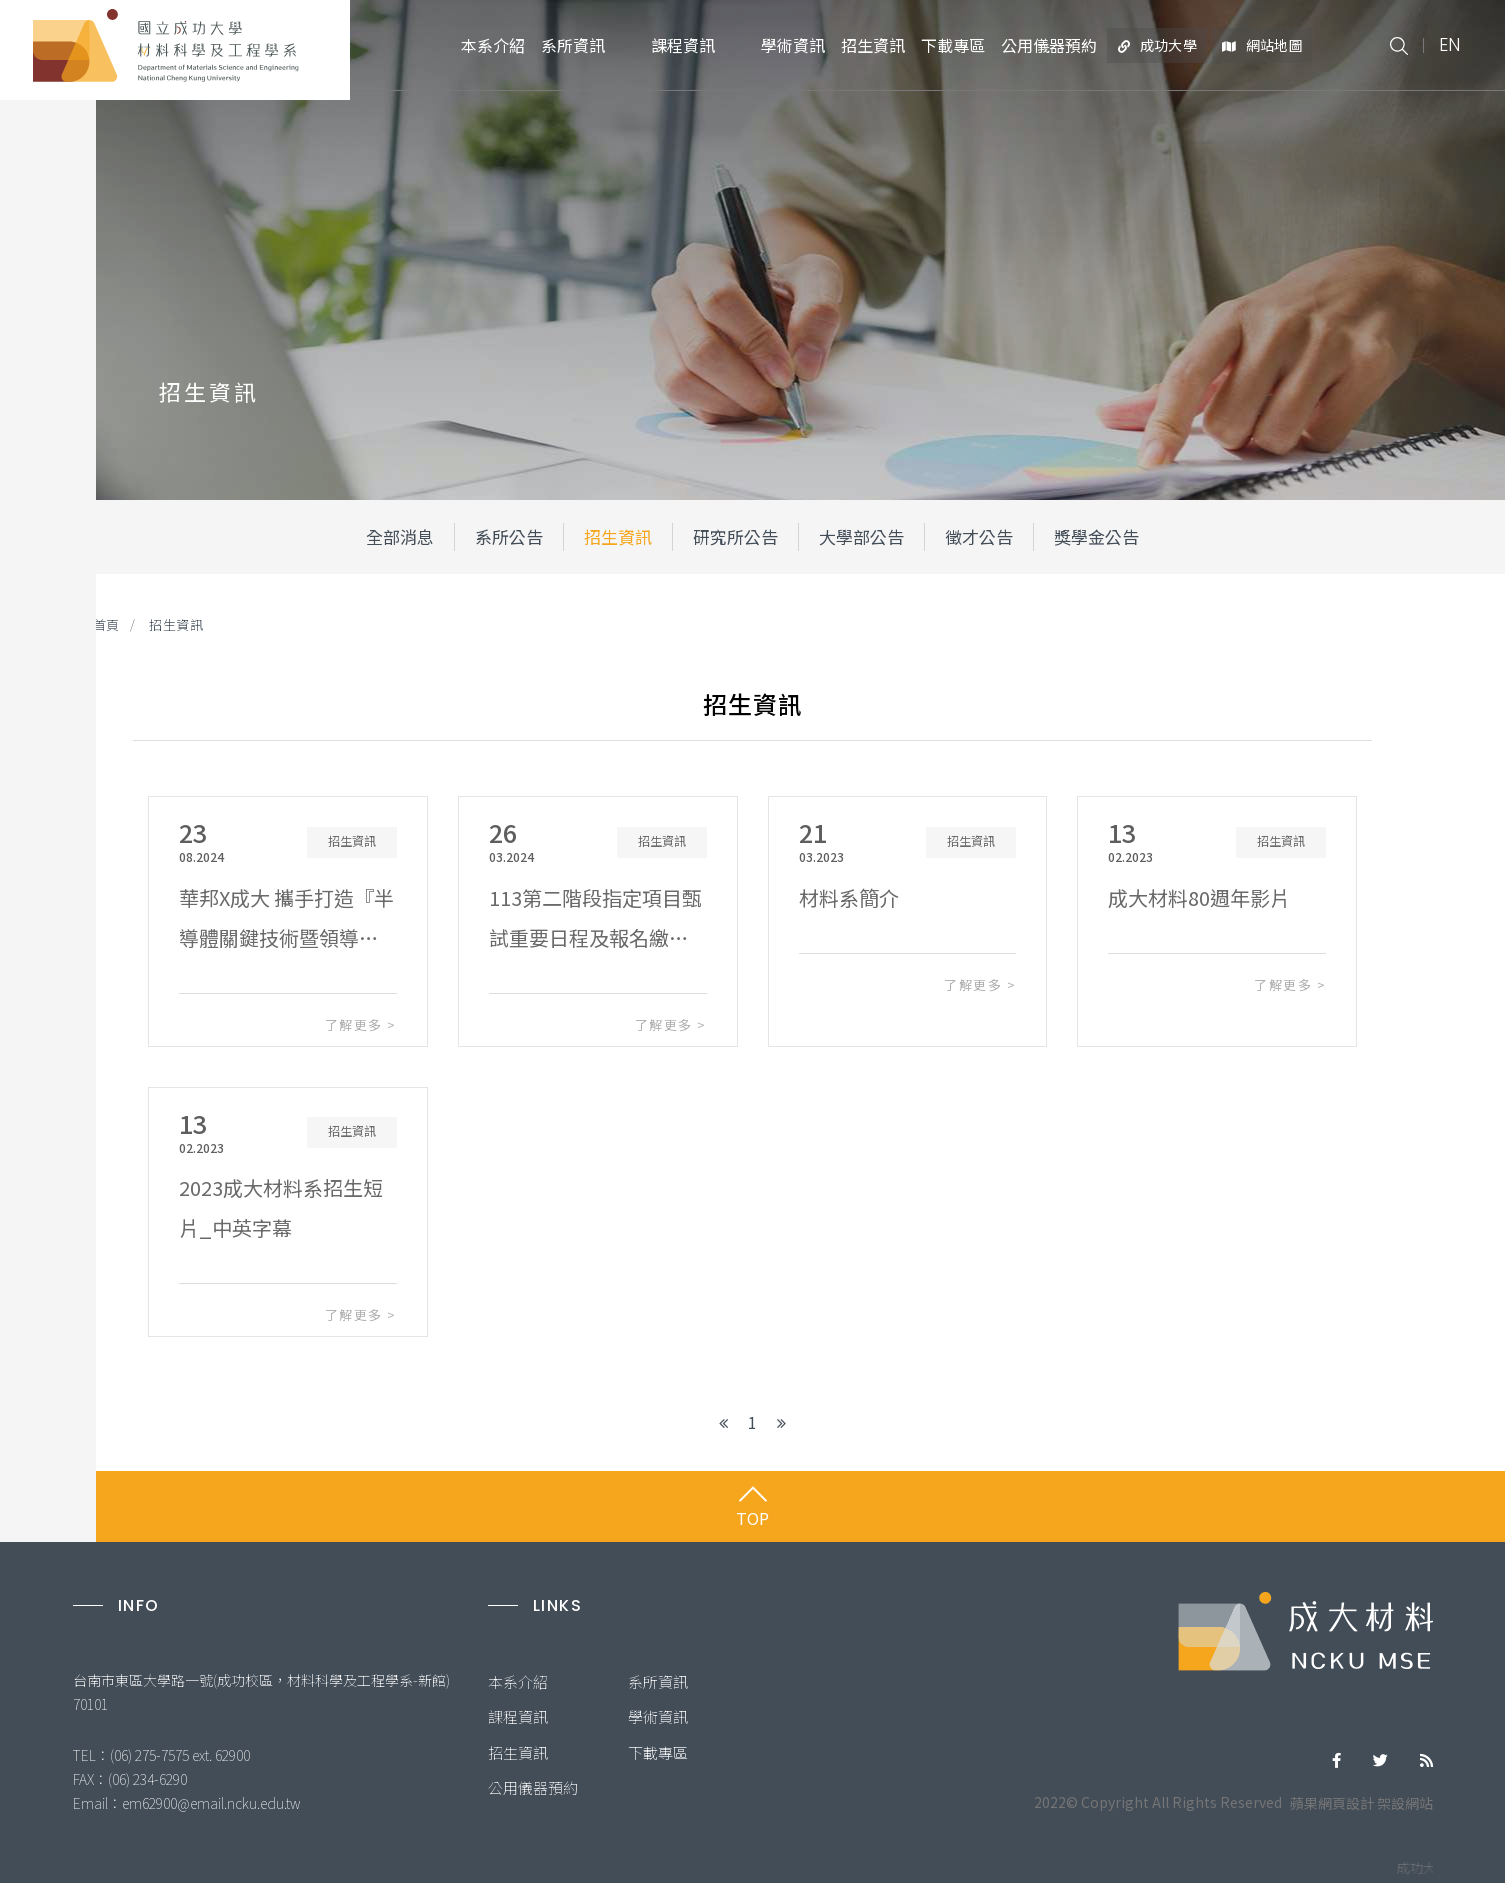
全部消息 (400, 536)
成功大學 (1157, 45)
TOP (752, 1518)
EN (1449, 44)
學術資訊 (658, 1716)
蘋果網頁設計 (1332, 1803)
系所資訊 (658, 1681)
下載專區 (658, 1752)
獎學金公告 (1096, 536)
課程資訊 (518, 1716)
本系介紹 (518, 1681)
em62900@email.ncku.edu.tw (211, 1803)
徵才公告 (979, 536)
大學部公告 (861, 536)
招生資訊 (618, 536)
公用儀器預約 (533, 1787)
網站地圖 (1262, 45)
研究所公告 (735, 536)
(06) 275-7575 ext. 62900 (180, 1755)
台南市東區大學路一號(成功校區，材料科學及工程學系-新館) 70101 (263, 1692)
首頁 (106, 624)
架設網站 (1405, 1803)
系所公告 (509, 536)
